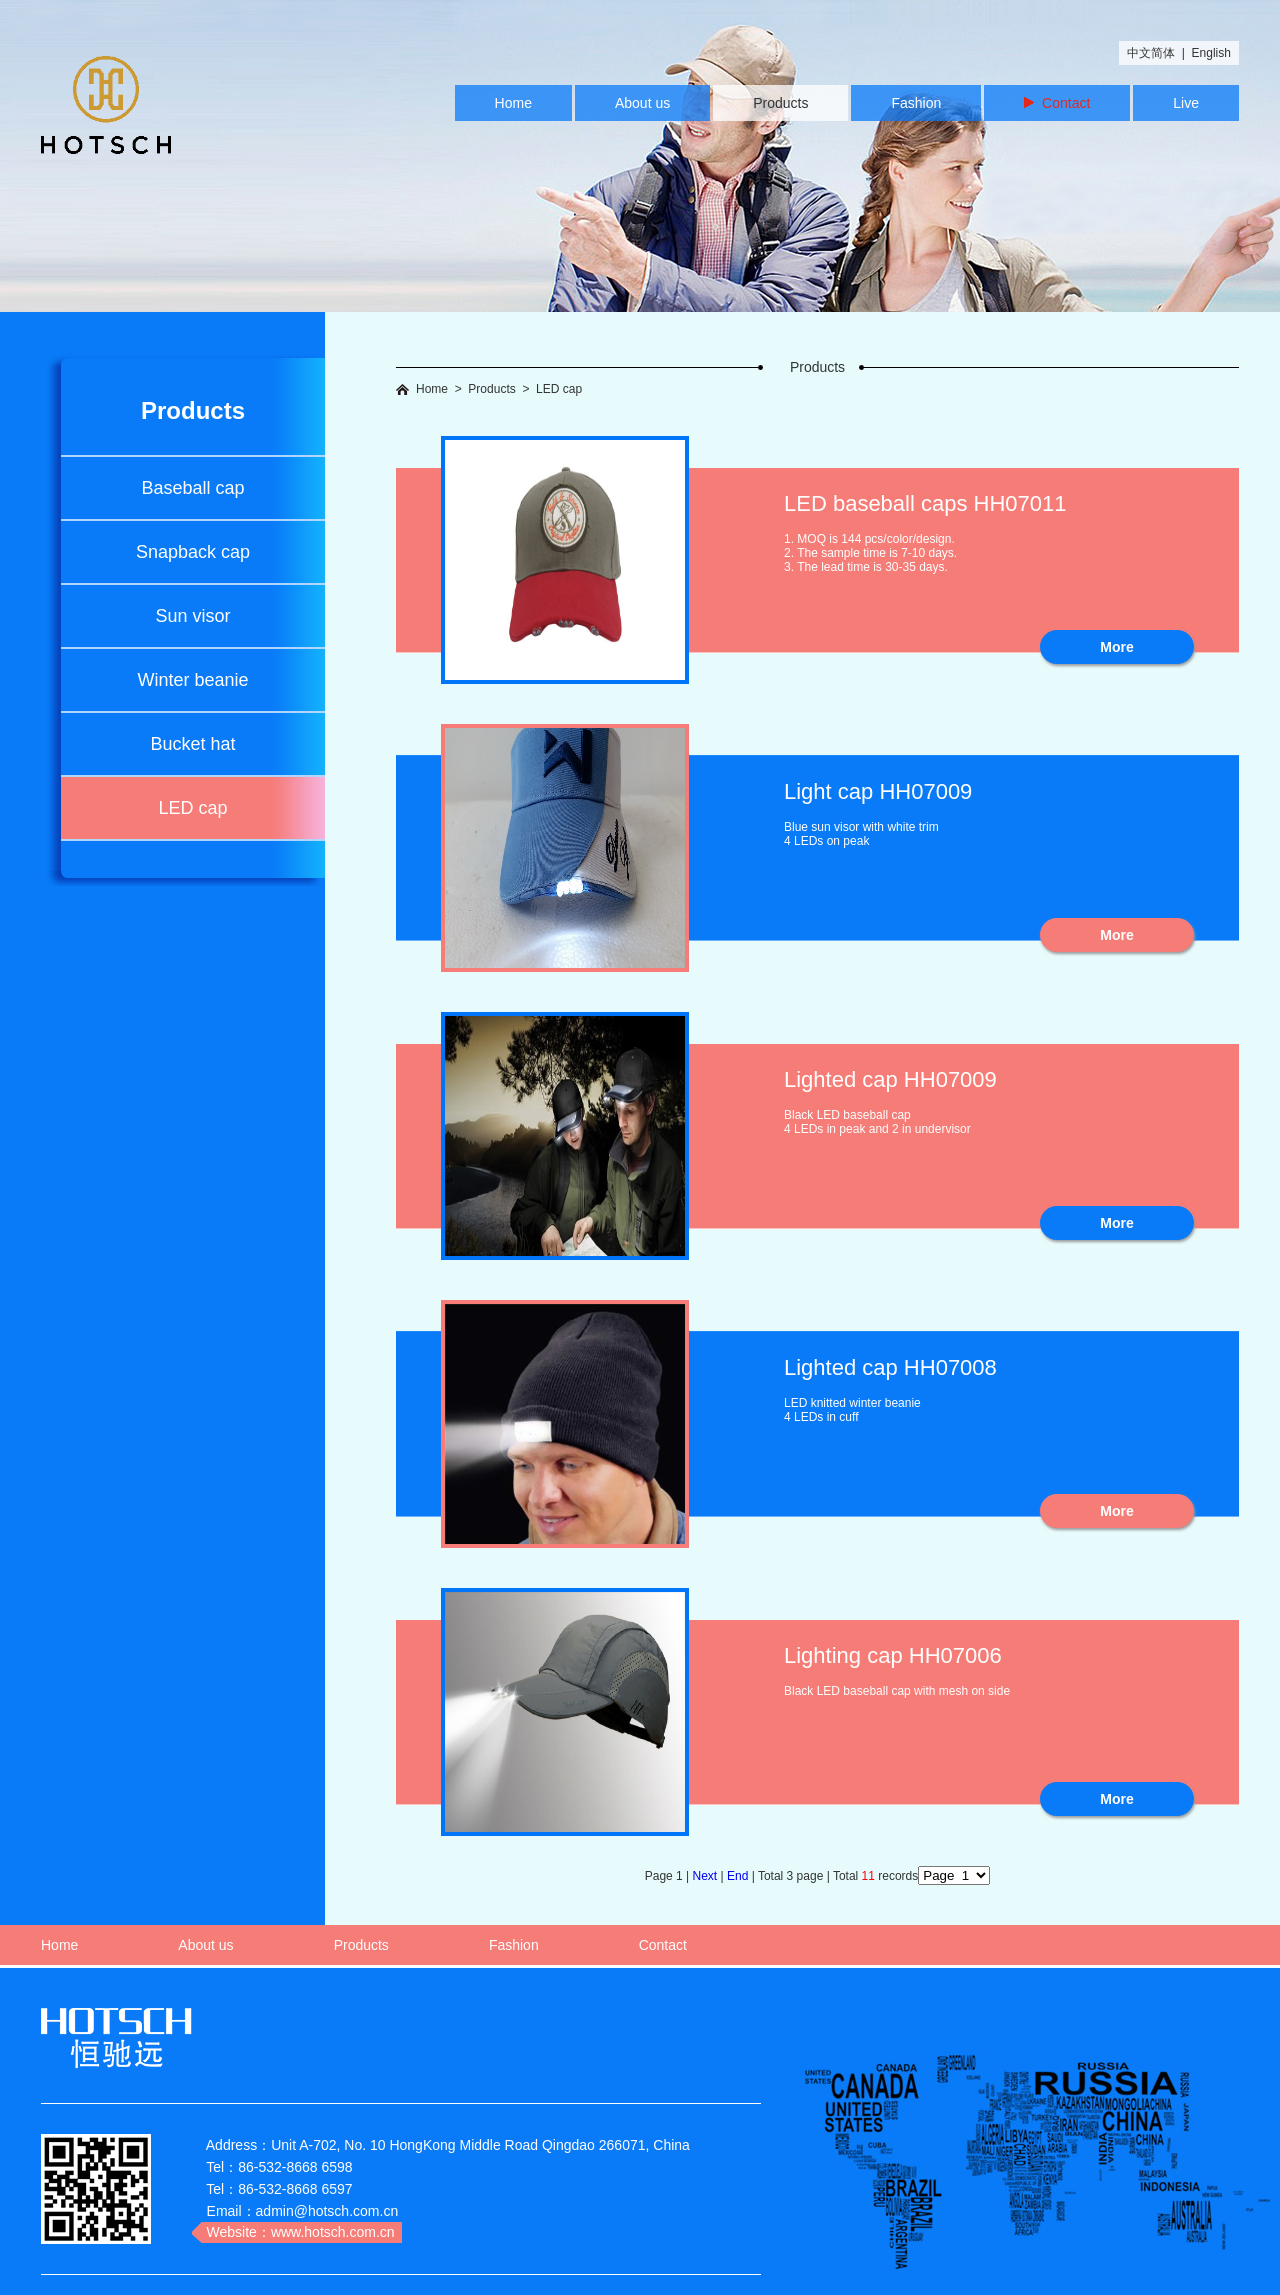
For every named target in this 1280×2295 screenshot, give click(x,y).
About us (642, 103)
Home (513, 103)
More (1117, 647)
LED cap (192, 808)
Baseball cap (192, 488)
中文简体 (1151, 53)
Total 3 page (792, 1876)
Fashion (916, 103)
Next (707, 1876)
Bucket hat (192, 744)
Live (1186, 103)
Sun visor (192, 616)
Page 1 (665, 1876)
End (739, 1876)
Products (780, 103)
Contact (1057, 103)
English (1211, 53)
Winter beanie (192, 680)
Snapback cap (193, 552)
